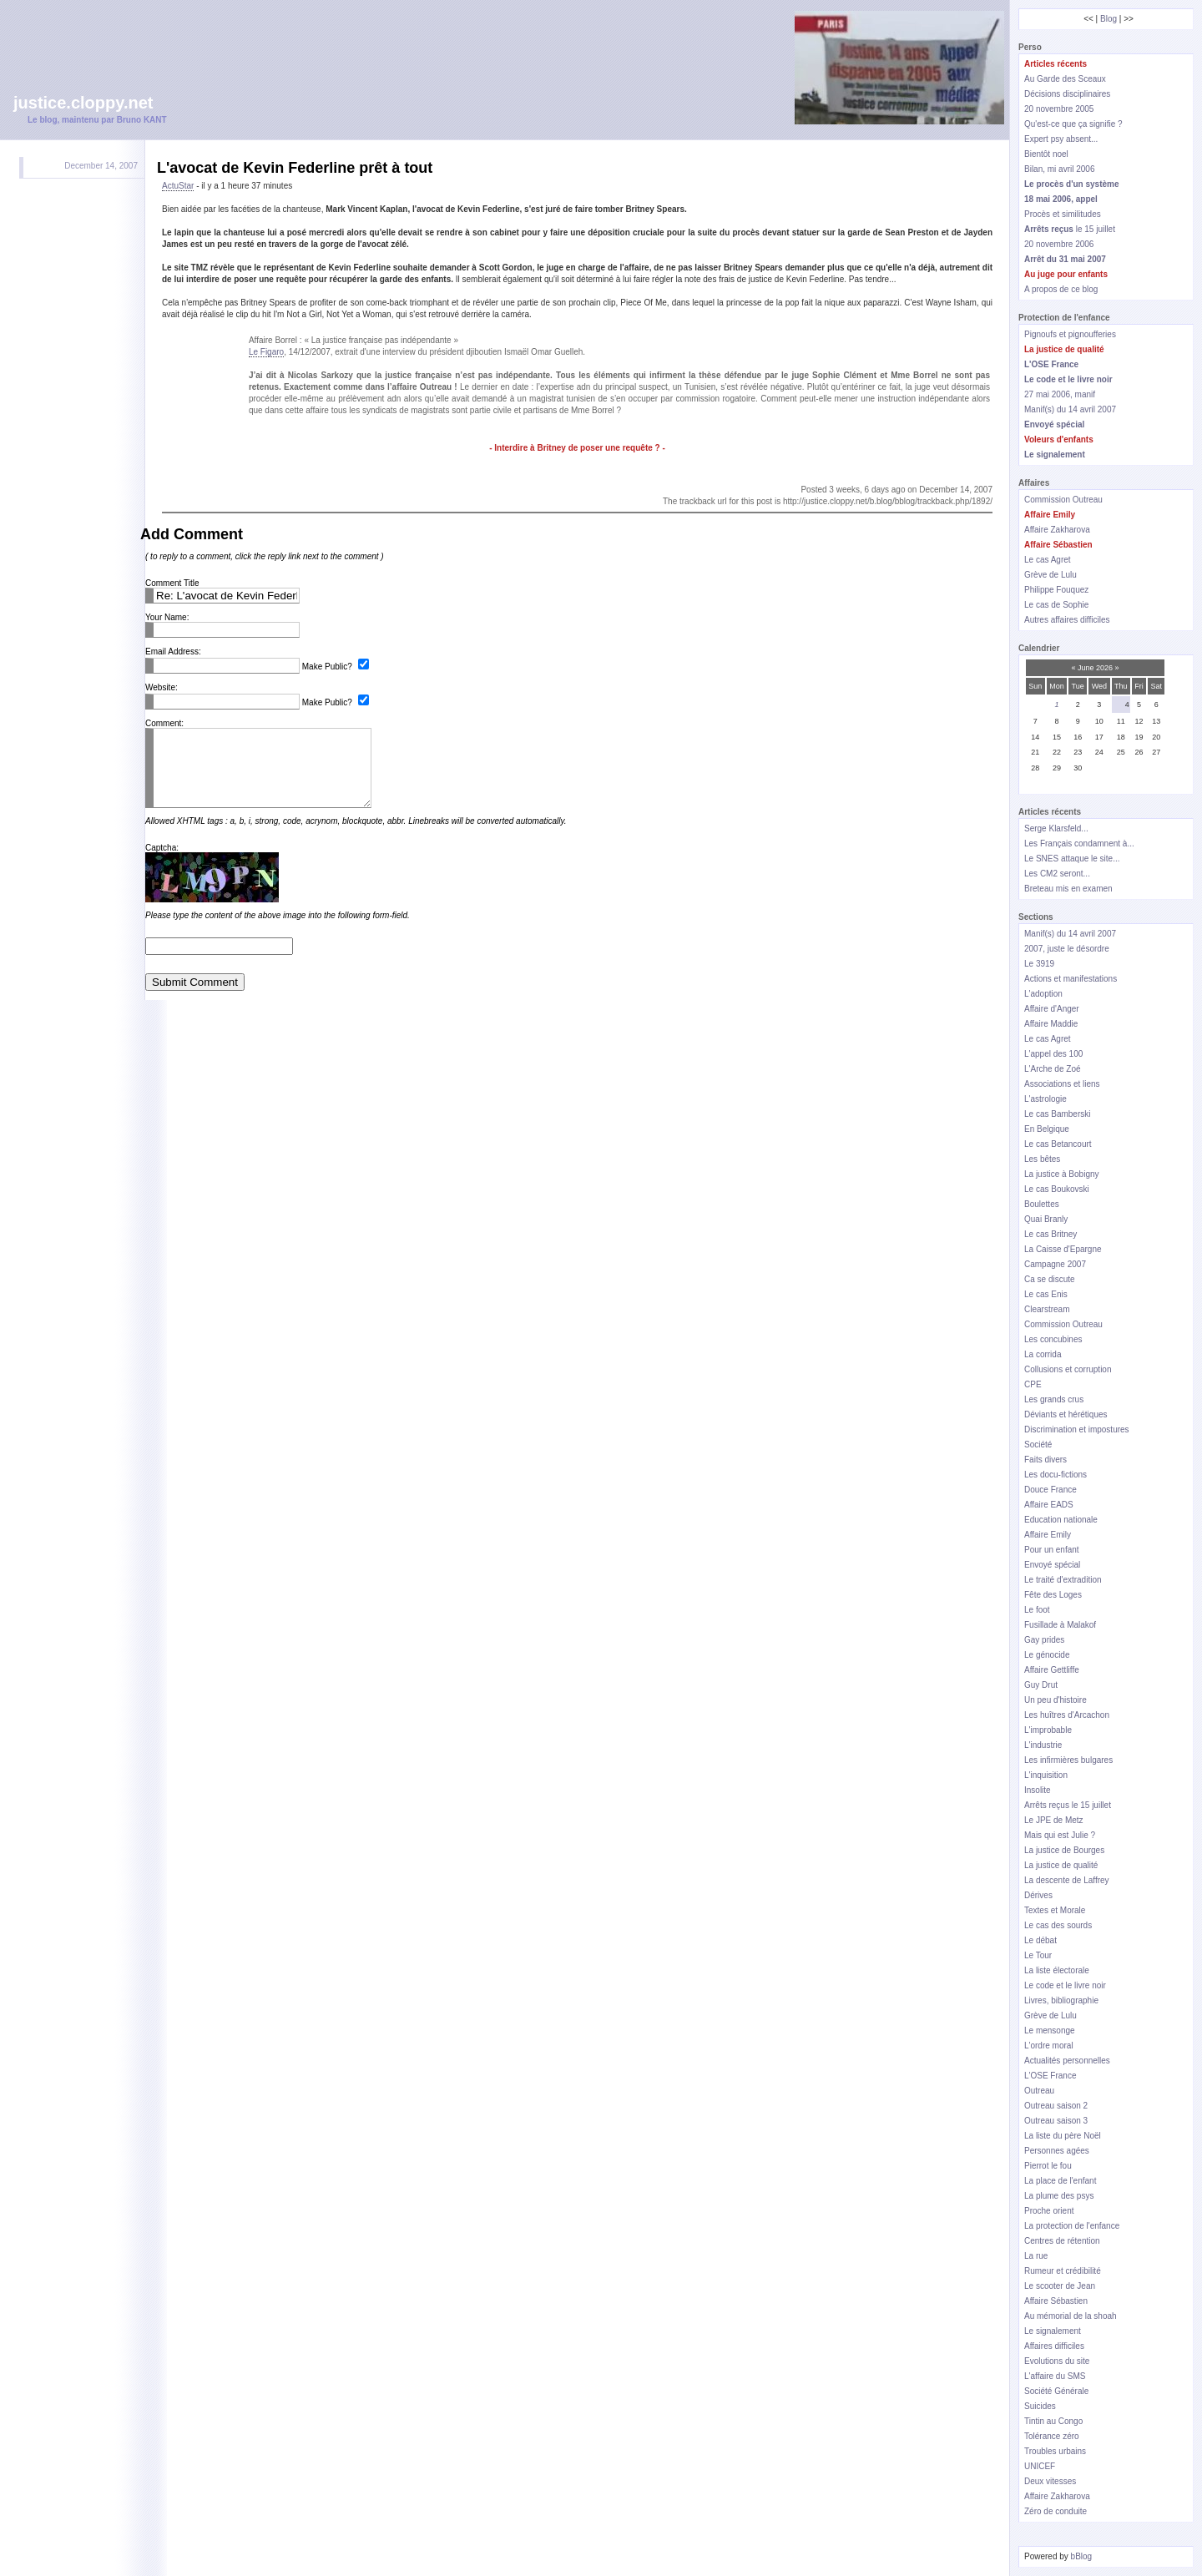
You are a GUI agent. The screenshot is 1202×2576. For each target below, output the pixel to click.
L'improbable (1048, 1730)
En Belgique (1046, 1129)
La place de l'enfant (1060, 2180)
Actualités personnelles (1067, 2060)
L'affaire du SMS (1054, 2376)
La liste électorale (1056, 1970)
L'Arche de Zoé (1052, 1068)
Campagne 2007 (1055, 1264)
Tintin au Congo (1053, 2421)
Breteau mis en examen (1068, 888)
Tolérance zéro (1051, 2436)
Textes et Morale (1054, 1910)
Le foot (1037, 1609)
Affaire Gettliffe (1051, 1669)
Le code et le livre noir (1065, 1985)
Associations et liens (1062, 1083)
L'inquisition (1046, 1775)
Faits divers (1045, 1459)
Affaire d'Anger (1051, 1008)
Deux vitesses (1050, 2481)
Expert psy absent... (1061, 139)
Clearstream (1046, 1309)
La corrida (1042, 1354)
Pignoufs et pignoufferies (1070, 334)
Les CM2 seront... (1057, 873)
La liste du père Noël (1062, 2135)
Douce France (1050, 1489)
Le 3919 (1039, 963)
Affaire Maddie (1051, 1023)
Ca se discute (1049, 1279)
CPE (1033, 1384)
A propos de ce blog (1061, 289)
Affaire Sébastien (1056, 2301)
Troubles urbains (1055, 2451)
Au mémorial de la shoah (1070, 2316)
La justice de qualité (1061, 1865)
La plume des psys (1058, 2195)
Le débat (1040, 1940)
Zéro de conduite (1055, 2511)
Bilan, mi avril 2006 (1059, 169)
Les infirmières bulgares (1068, 1760)
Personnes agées (1056, 2150)
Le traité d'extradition (1063, 1579)
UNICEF (1039, 2466)
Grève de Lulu (1050, 574)
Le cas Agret (1047, 559)
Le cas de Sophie (1056, 604)
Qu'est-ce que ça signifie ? (1073, 124)
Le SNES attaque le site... (1072, 858)
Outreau (1039, 2090)
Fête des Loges (1053, 1594)
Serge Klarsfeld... (1056, 828)
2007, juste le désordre (1066, 948)
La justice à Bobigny (1061, 1174)
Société (1038, 1444)
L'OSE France (1050, 2075)
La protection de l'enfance (1071, 2225)
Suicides (1040, 2406)
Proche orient (1048, 2210)
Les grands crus (1053, 1399)
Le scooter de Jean (1059, 2286)
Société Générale (1056, 2391)
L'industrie (1043, 1745)
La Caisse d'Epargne (1063, 1249)
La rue (1036, 2255)
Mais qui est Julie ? (1059, 1835)
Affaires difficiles (1054, 2346)
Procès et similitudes (1062, 214)
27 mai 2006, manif (1059, 394)
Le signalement (1052, 2331)
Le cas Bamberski (1057, 1114)
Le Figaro (266, 351)
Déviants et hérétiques (1066, 1414)
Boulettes (1041, 1204)
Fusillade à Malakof (1060, 1624)
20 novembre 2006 (1058, 244)
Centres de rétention (1062, 2240)
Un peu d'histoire (1055, 1700)
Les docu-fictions (1055, 1474)
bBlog (1082, 2556)
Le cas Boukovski (1056, 1189)
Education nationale (1061, 1519)
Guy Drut (1041, 1685)
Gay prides (1044, 1639)
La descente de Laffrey (1066, 1880)
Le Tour (1038, 1955)
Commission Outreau (1063, 499)
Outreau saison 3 (1056, 2120)
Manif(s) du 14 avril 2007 (1070, 409)
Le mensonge (1049, 2030)
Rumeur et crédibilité (1062, 2270)
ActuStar (178, 185)
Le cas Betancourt (1058, 1144)
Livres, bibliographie (1061, 2000)
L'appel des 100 (1053, 1053)
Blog (1108, 18)
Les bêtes (1042, 1159)
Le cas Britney (1050, 1234)
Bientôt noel (1046, 154)
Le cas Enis (1046, 1294)
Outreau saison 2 (1056, 2105)
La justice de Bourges (1064, 1850)
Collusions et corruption (1068, 1369)
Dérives (1038, 1895)
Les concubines (1053, 1339)
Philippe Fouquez (1056, 589)
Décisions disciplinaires (1067, 93)
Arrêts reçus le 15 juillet (1067, 1805)
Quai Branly (1046, 1219)
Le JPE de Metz (1053, 1820)
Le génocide (1047, 1654)
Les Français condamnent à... (1079, 843)
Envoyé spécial (1052, 1564)
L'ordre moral (1048, 2045)
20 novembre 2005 (1058, 109)
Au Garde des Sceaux (1065, 78)
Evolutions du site (1056, 2361)
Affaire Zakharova (1057, 529)
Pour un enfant (1051, 1549)
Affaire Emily (1047, 1534)
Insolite (1037, 1790)
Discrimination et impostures (1076, 1429)
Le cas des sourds (1058, 1925)
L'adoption (1043, 993)
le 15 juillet (1069, 229)
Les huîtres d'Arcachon (1066, 1715)
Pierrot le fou (1048, 2165)
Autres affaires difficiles (1066, 619)
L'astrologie (1045, 1099)
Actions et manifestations (1070, 978)
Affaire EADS (1048, 1504)
